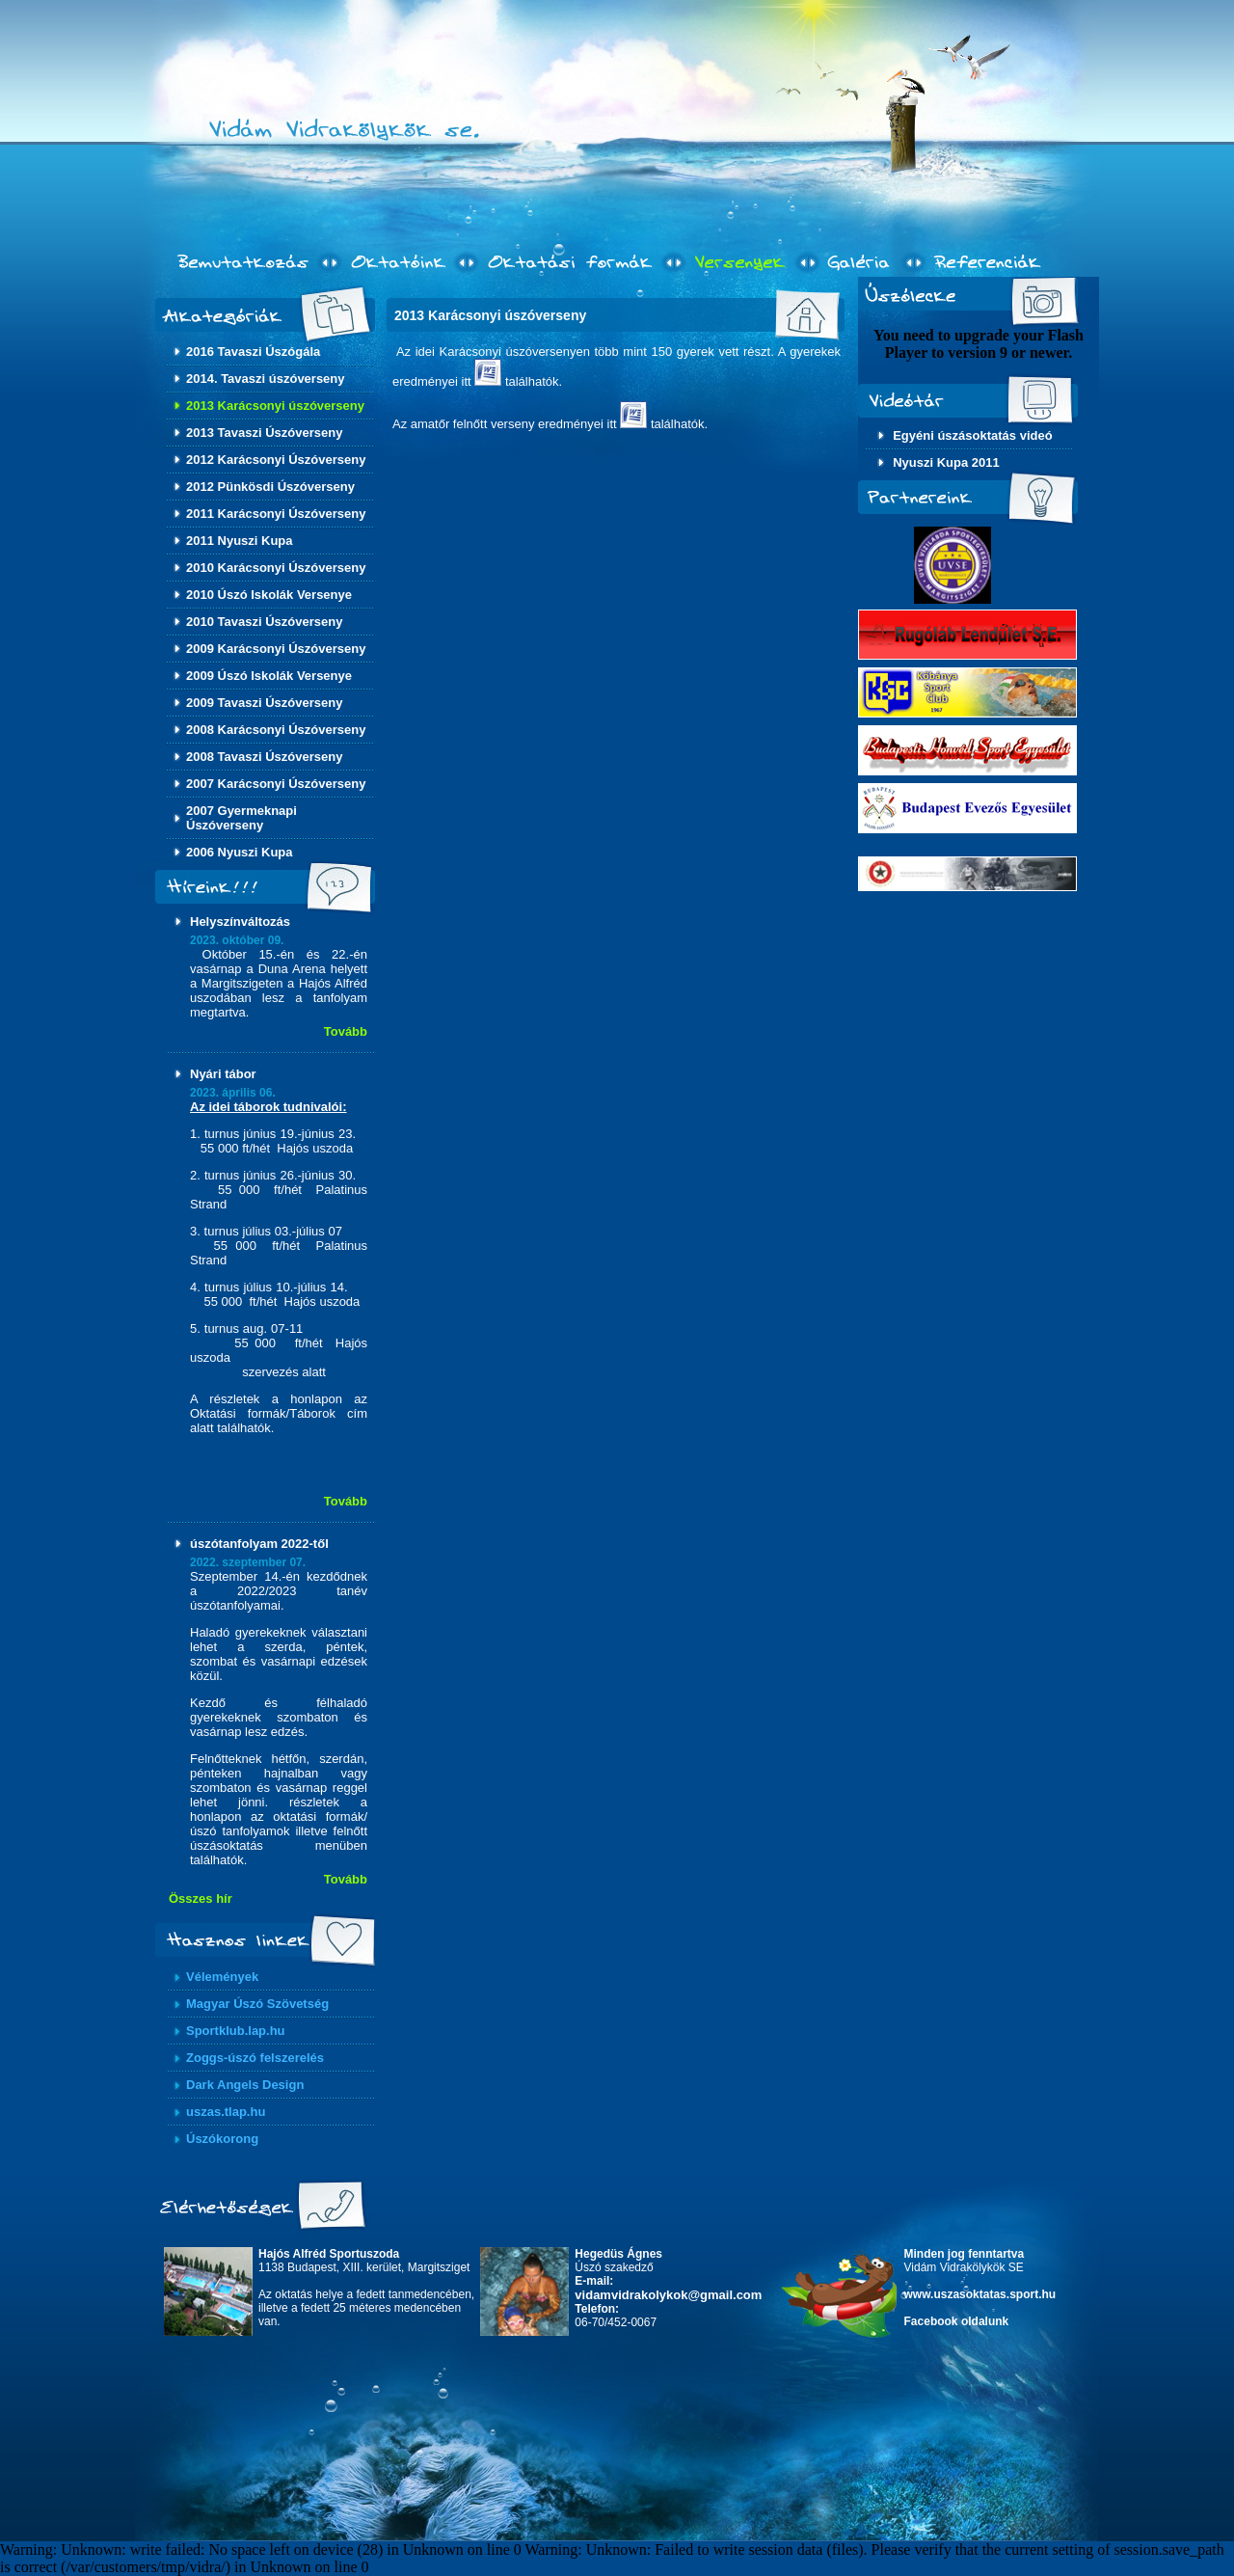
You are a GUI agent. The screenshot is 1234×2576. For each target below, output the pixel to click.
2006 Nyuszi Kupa (239, 852)
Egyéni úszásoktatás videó (972, 435)
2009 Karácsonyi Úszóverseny (275, 648)
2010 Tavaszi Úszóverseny (264, 621)
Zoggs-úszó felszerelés (255, 2057)
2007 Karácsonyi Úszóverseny (275, 783)
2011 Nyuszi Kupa (239, 540)
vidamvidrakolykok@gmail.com (668, 2295)
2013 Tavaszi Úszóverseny (264, 432)
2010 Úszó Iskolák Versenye (269, 594)
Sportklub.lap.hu (235, 2030)
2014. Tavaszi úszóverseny (265, 378)
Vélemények (222, 1976)
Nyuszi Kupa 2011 (946, 462)
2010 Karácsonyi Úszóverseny (275, 567)
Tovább (345, 1031)
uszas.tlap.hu (225, 2111)
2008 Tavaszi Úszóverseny (264, 756)
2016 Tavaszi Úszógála (253, 351)
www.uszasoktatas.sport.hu (980, 2294)
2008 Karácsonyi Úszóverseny (275, 729)
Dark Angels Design (245, 2084)
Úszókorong (222, 2138)
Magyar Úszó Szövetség (257, 2003)
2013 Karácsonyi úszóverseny (275, 405)
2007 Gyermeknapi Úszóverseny (241, 817)
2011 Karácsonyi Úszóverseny (275, 513)
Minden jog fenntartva (964, 2254)
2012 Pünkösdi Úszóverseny (270, 486)
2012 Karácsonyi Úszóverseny (275, 459)
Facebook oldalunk (956, 2321)
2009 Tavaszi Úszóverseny (264, 702)
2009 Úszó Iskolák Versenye (269, 675)
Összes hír (200, 1898)
